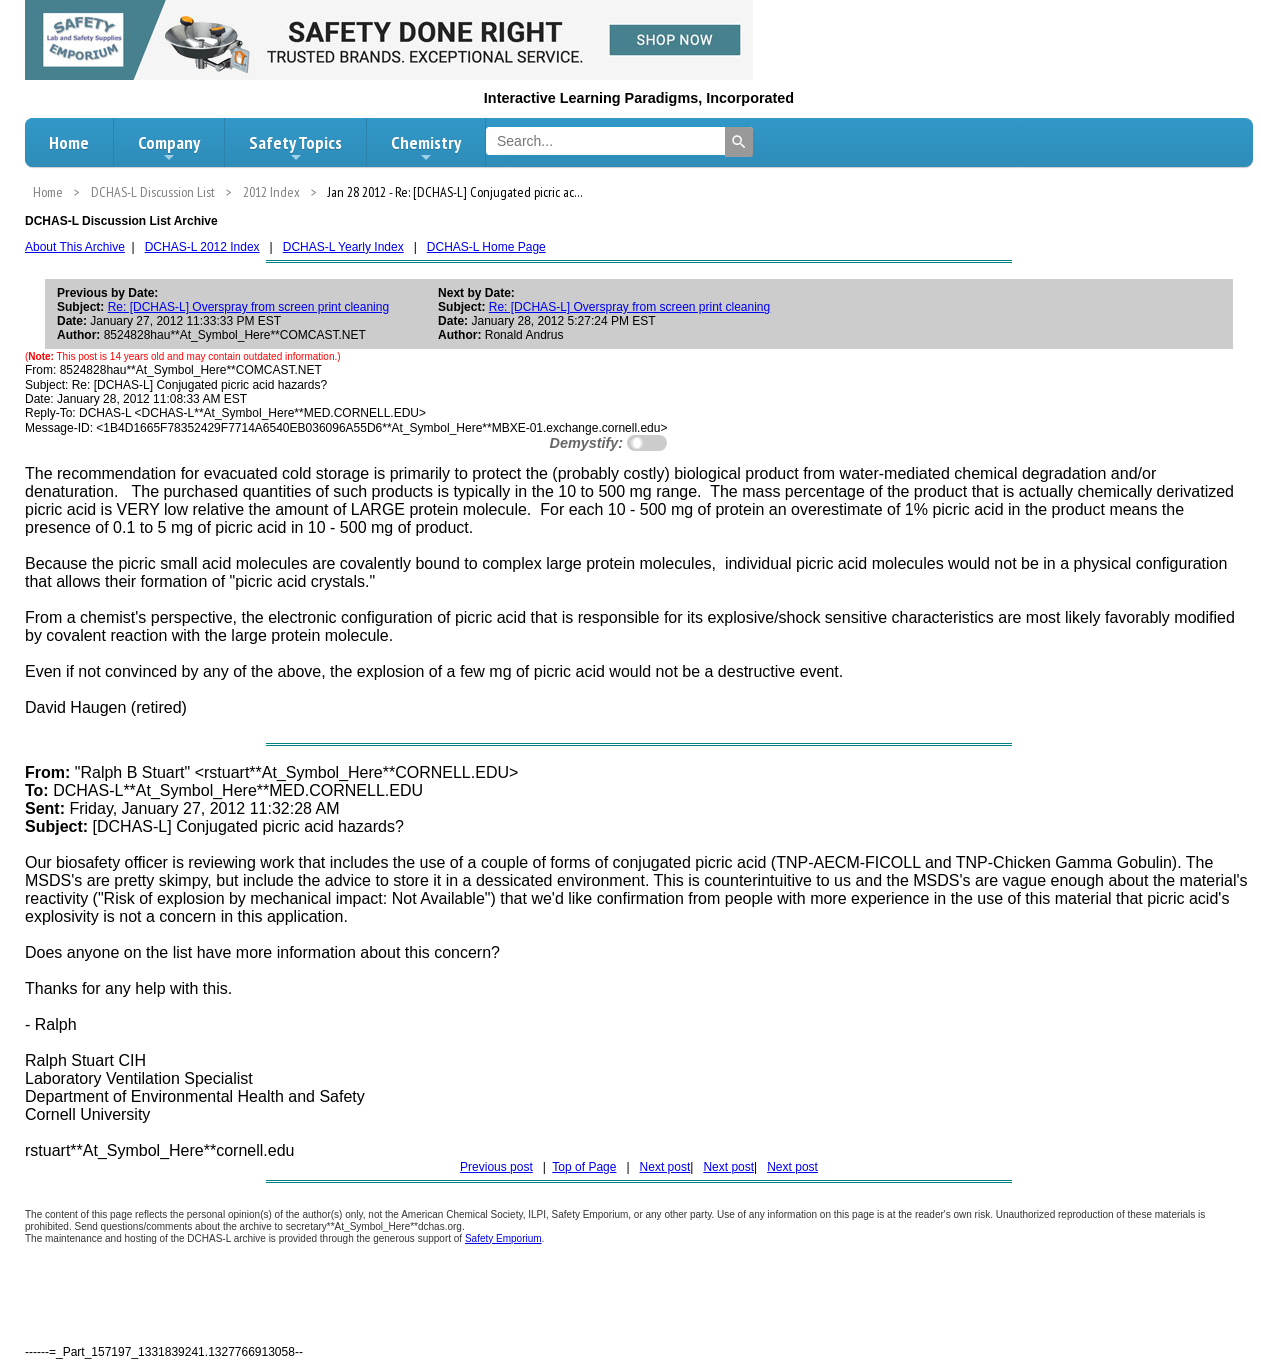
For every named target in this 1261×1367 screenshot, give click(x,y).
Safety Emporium (503, 1238)
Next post (665, 1167)
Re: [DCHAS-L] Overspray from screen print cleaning (248, 307)
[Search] (739, 142)
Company (169, 148)
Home (69, 142)
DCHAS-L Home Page (486, 247)
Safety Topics (295, 148)
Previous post (496, 1167)
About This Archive (75, 247)
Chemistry (426, 148)
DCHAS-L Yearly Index (343, 247)
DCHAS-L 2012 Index (202, 247)
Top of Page (584, 1167)
